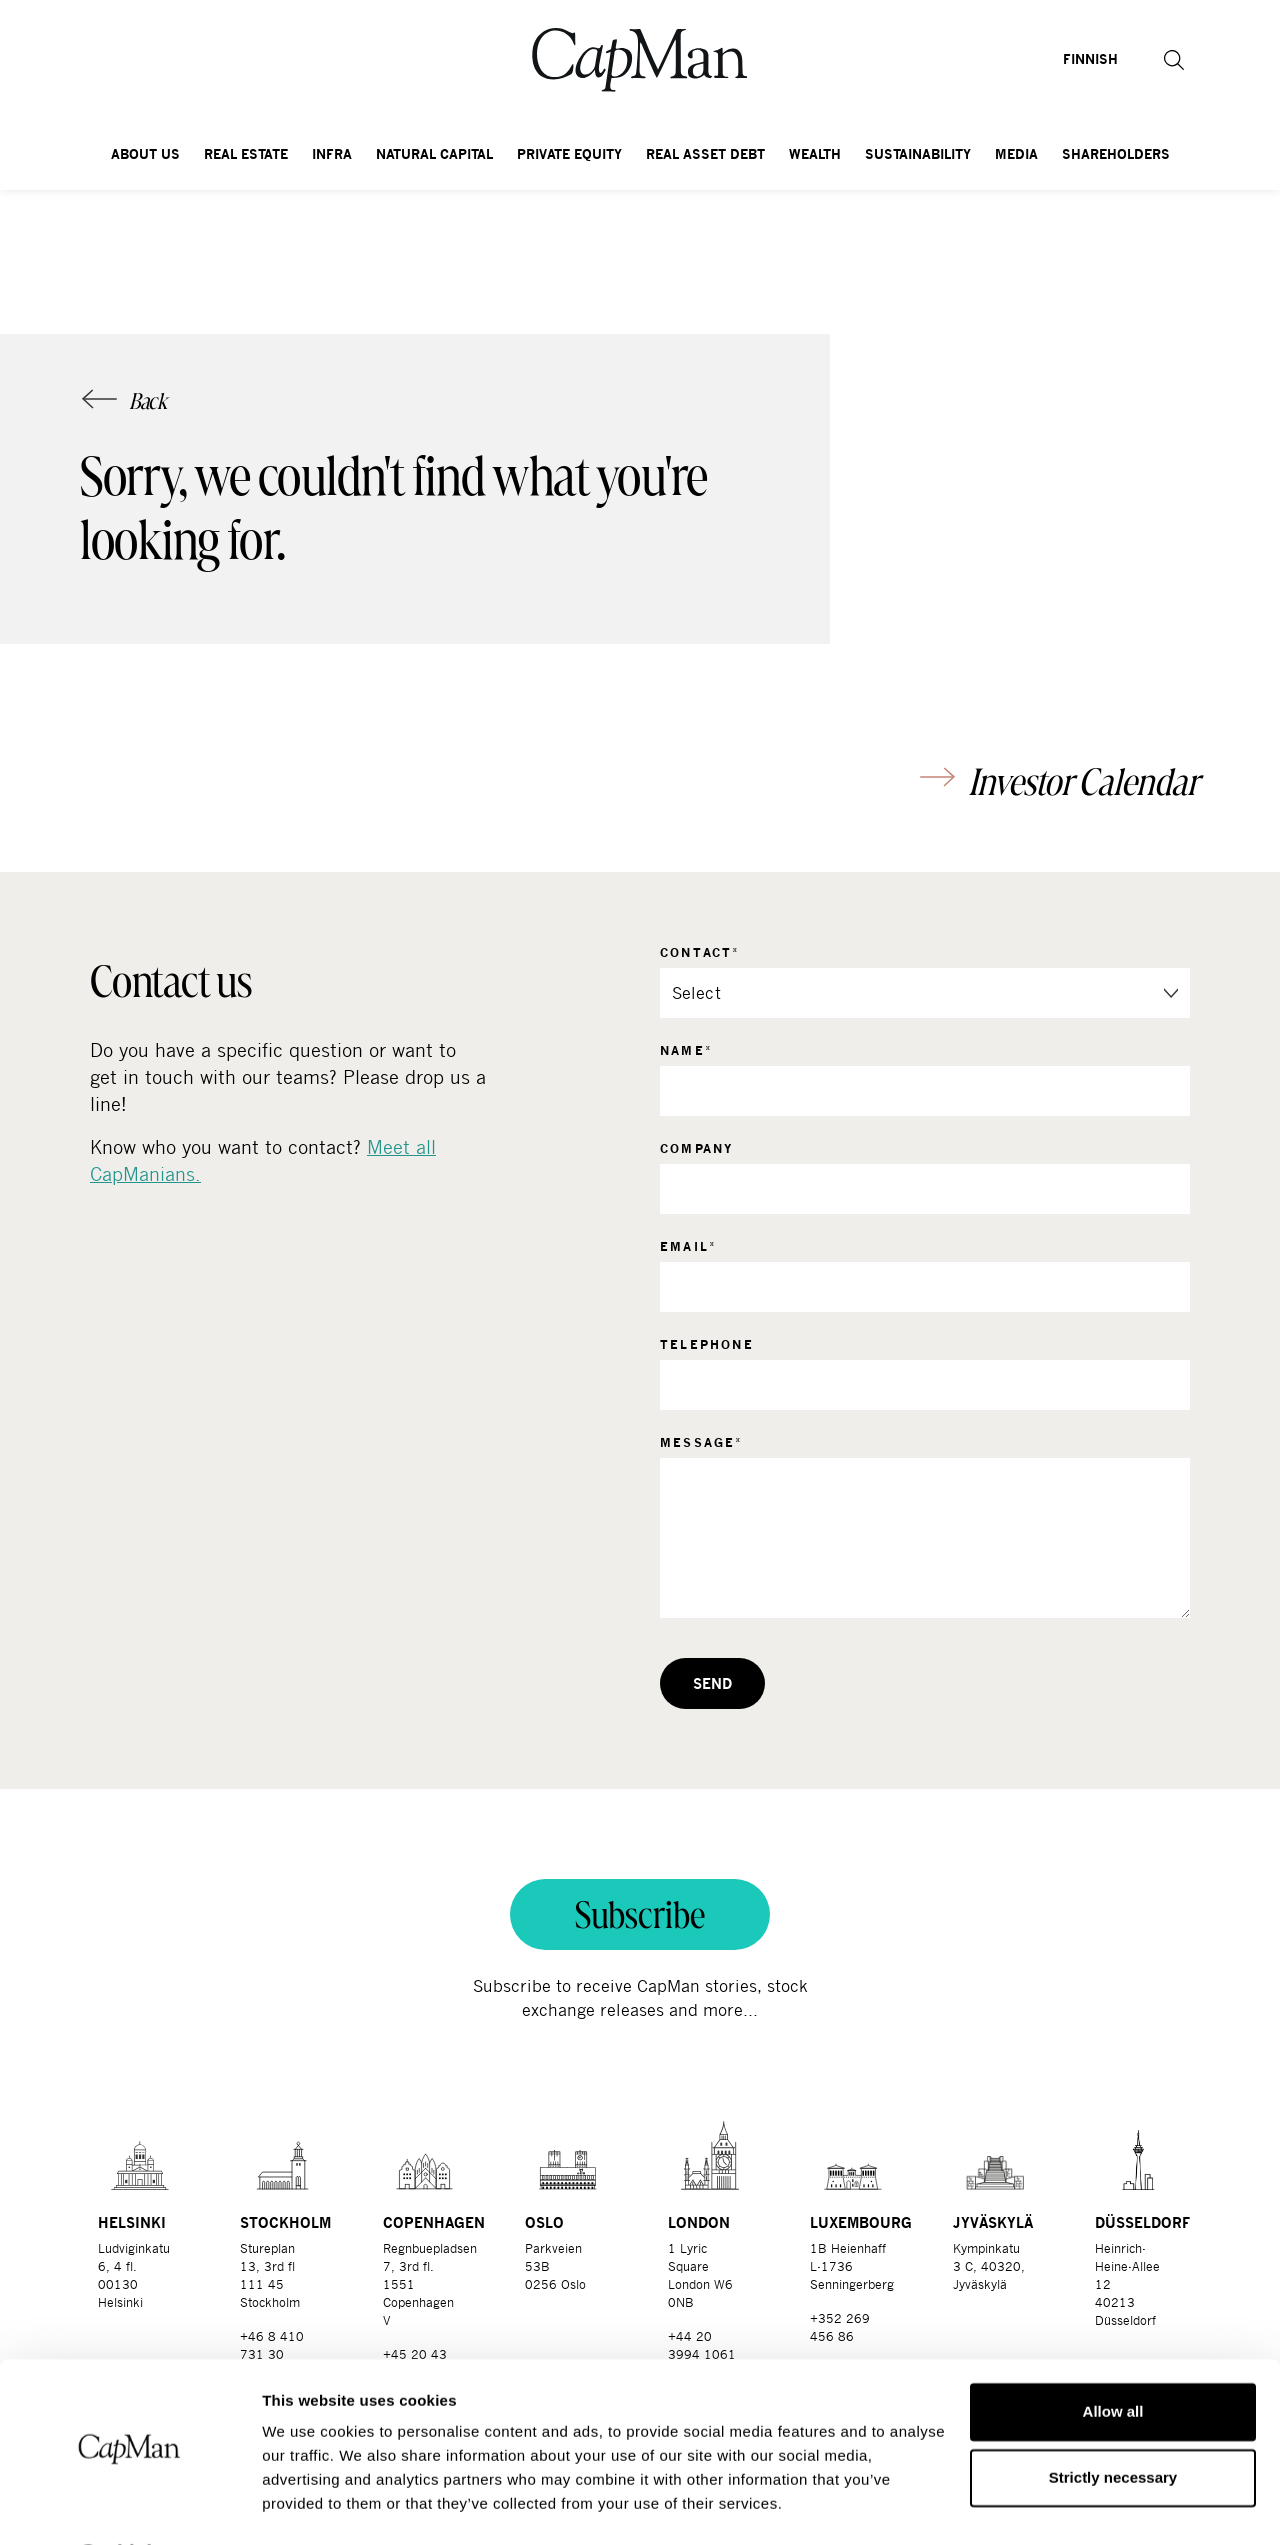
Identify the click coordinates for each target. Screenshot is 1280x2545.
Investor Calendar (1083, 781)
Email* (688, 1246)
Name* (686, 1050)
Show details (308, 2505)
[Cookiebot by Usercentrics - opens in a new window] (129, 2506)
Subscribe (640, 1914)
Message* (702, 1442)
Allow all (1113, 2358)
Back (148, 401)
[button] (1150, 60)
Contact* (700, 952)
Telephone (707, 1344)
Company (697, 1148)
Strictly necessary (1113, 2423)
